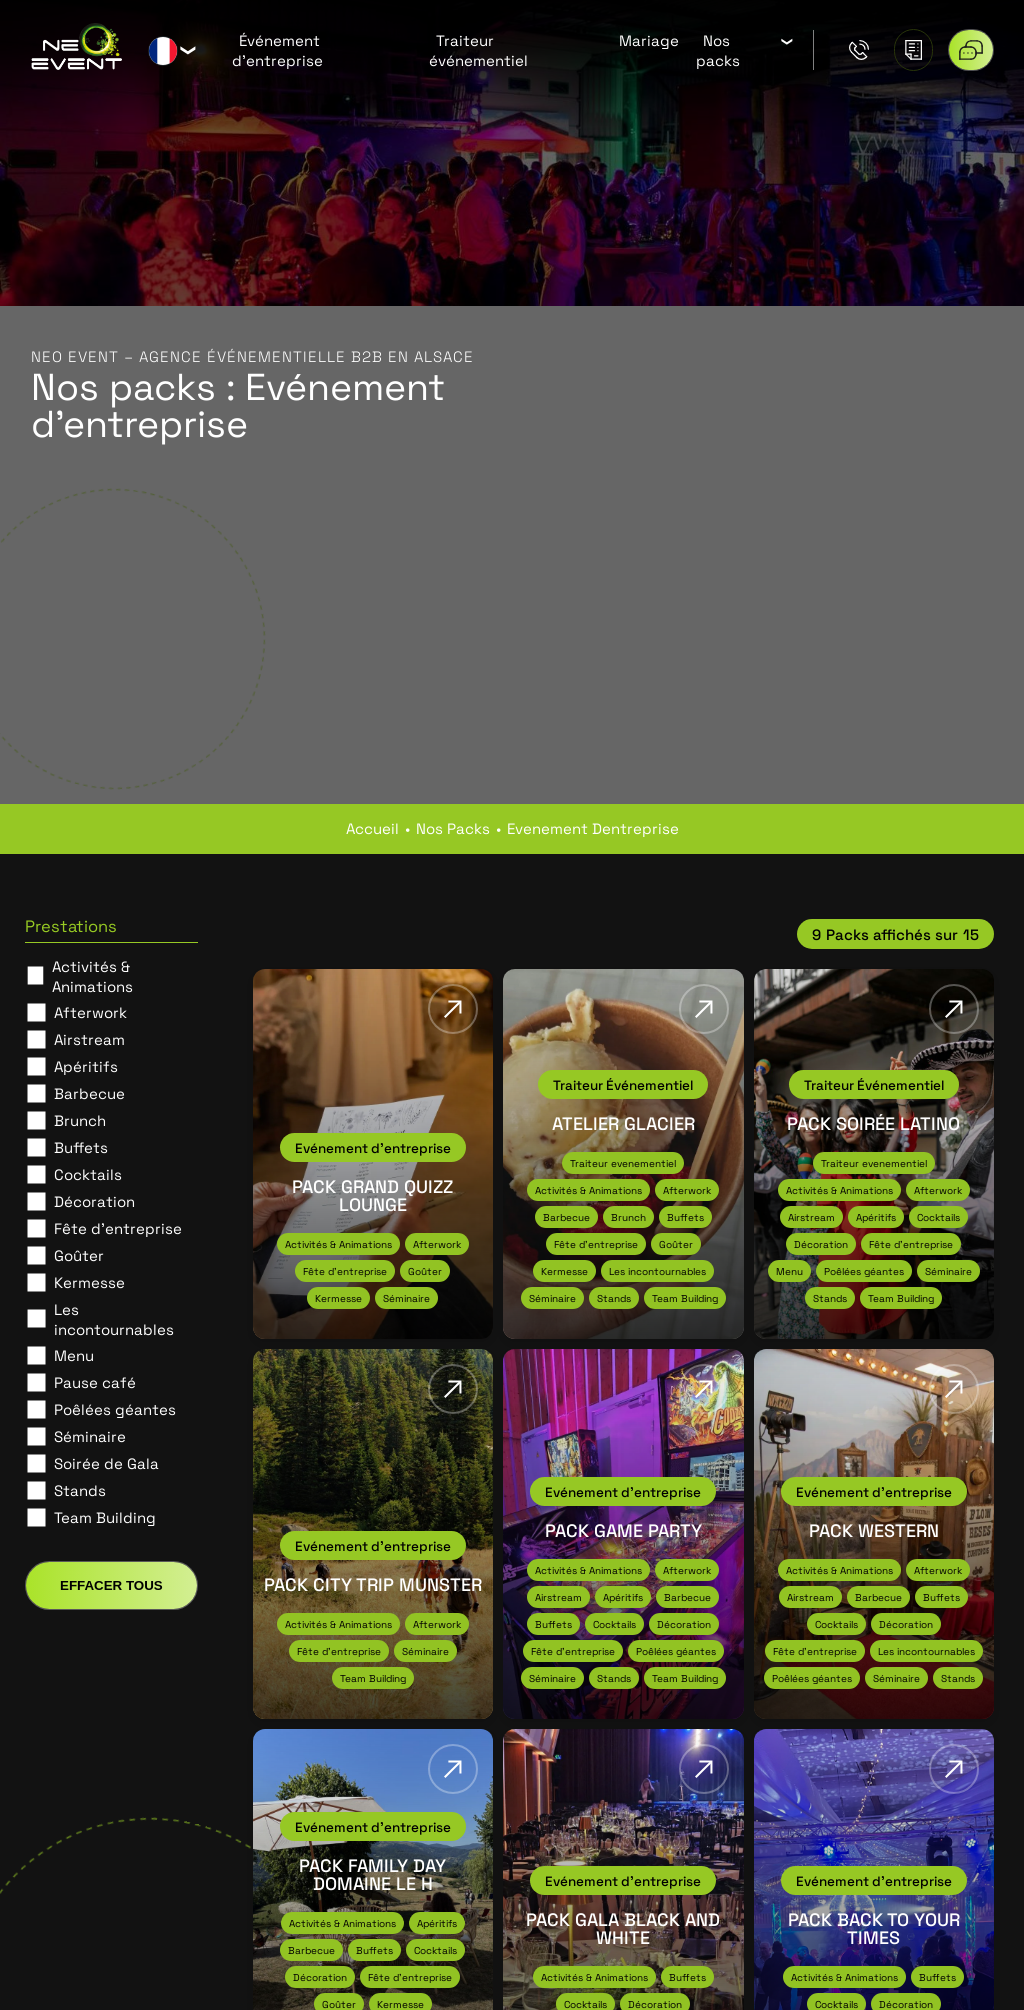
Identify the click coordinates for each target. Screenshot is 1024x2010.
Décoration (94, 1201)
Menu (74, 1355)
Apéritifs (86, 1066)
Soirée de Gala (106, 1463)
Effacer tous (111, 1585)
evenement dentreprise (593, 828)
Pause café (95, 1382)
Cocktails (88, 1174)
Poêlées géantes (115, 1409)
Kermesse (89, 1282)
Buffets (81, 1147)
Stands (80, 1490)
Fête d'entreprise (118, 1228)
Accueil (372, 828)
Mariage (649, 40)
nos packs (453, 828)
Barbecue (89, 1093)
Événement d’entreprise (277, 50)
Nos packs (718, 50)
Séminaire (90, 1436)
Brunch (80, 1120)
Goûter (79, 1255)
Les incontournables (114, 1319)
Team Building (105, 1517)
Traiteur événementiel (478, 50)
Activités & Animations (92, 976)
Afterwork (90, 1012)
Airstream (89, 1039)
